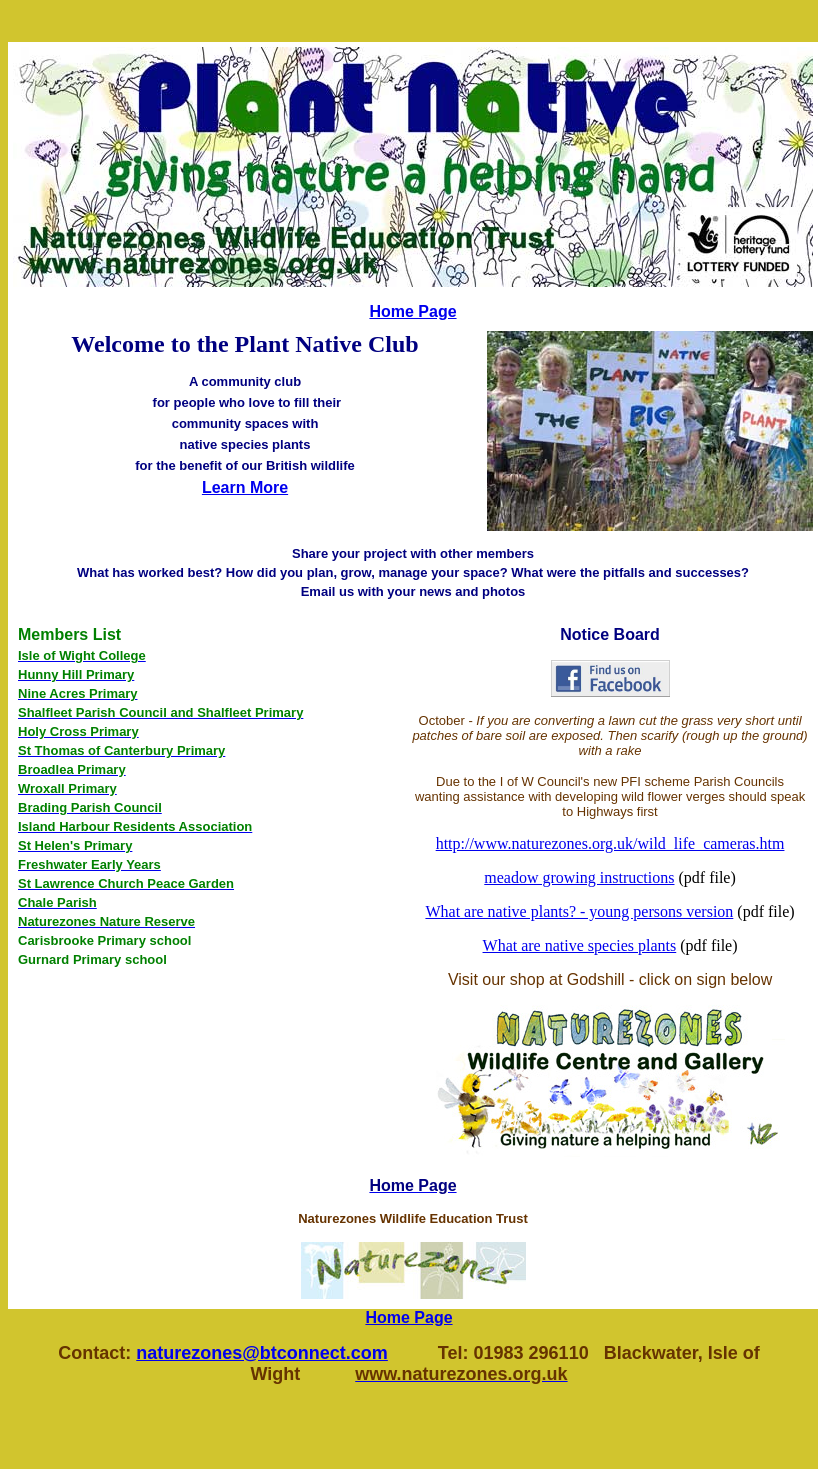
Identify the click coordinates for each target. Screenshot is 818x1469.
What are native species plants (580, 945)
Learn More (245, 487)
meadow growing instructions (579, 877)
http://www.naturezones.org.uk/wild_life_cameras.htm (610, 843)
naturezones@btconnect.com (262, 1353)
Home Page (412, 311)
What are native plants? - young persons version (579, 911)
